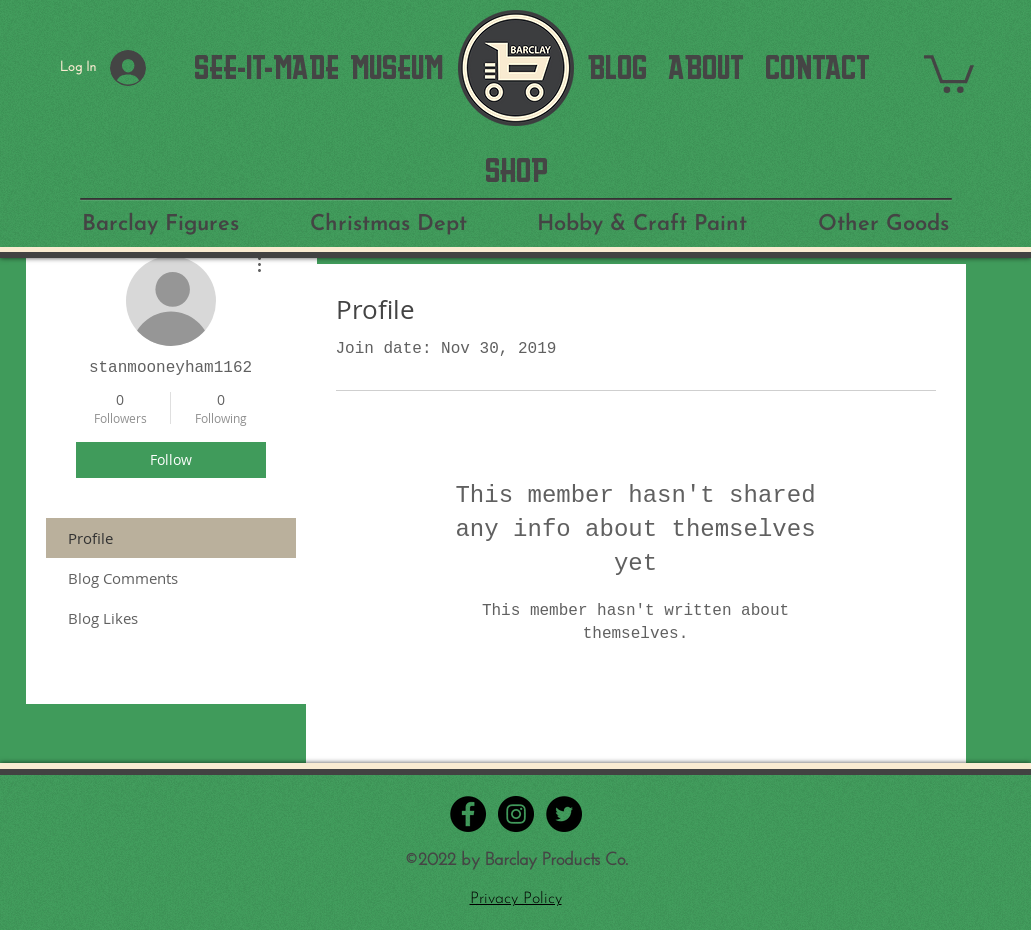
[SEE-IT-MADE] (266, 68)
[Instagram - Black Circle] (516, 814)
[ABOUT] (706, 68)
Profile (90, 538)
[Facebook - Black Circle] (468, 814)
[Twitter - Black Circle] (564, 814)
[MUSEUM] (396, 68)
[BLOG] (617, 68)
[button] (949, 72)
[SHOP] (516, 170)
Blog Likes (103, 618)
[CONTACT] (817, 68)
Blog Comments (123, 578)
